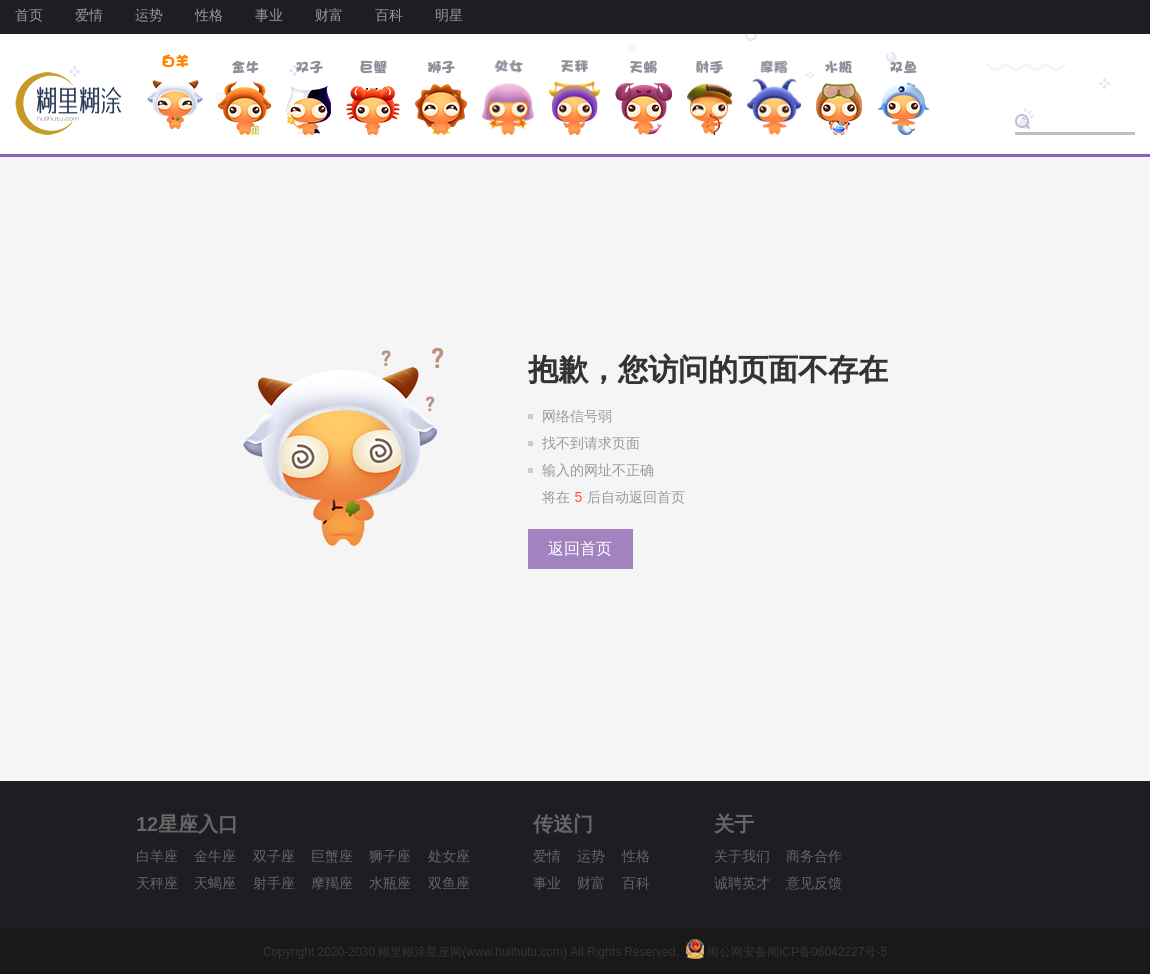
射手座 (274, 883)
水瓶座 (390, 883)
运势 (149, 15)
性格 (209, 15)
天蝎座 (215, 883)
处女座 (449, 856)
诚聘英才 (742, 883)
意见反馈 (814, 883)
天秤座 (157, 883)
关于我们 (742, 856)
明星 (449, 15)
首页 (29, 15)
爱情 (89, 15)
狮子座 (390, 856)
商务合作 (814, 856)
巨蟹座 (332, 856)
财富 (329, 15)
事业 (269, 15)
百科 (389, 15)
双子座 (274, 856)
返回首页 (580, 548)
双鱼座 (449, 883)
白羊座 (157, 856)
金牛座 (215, 856)
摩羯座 (332, 883)
